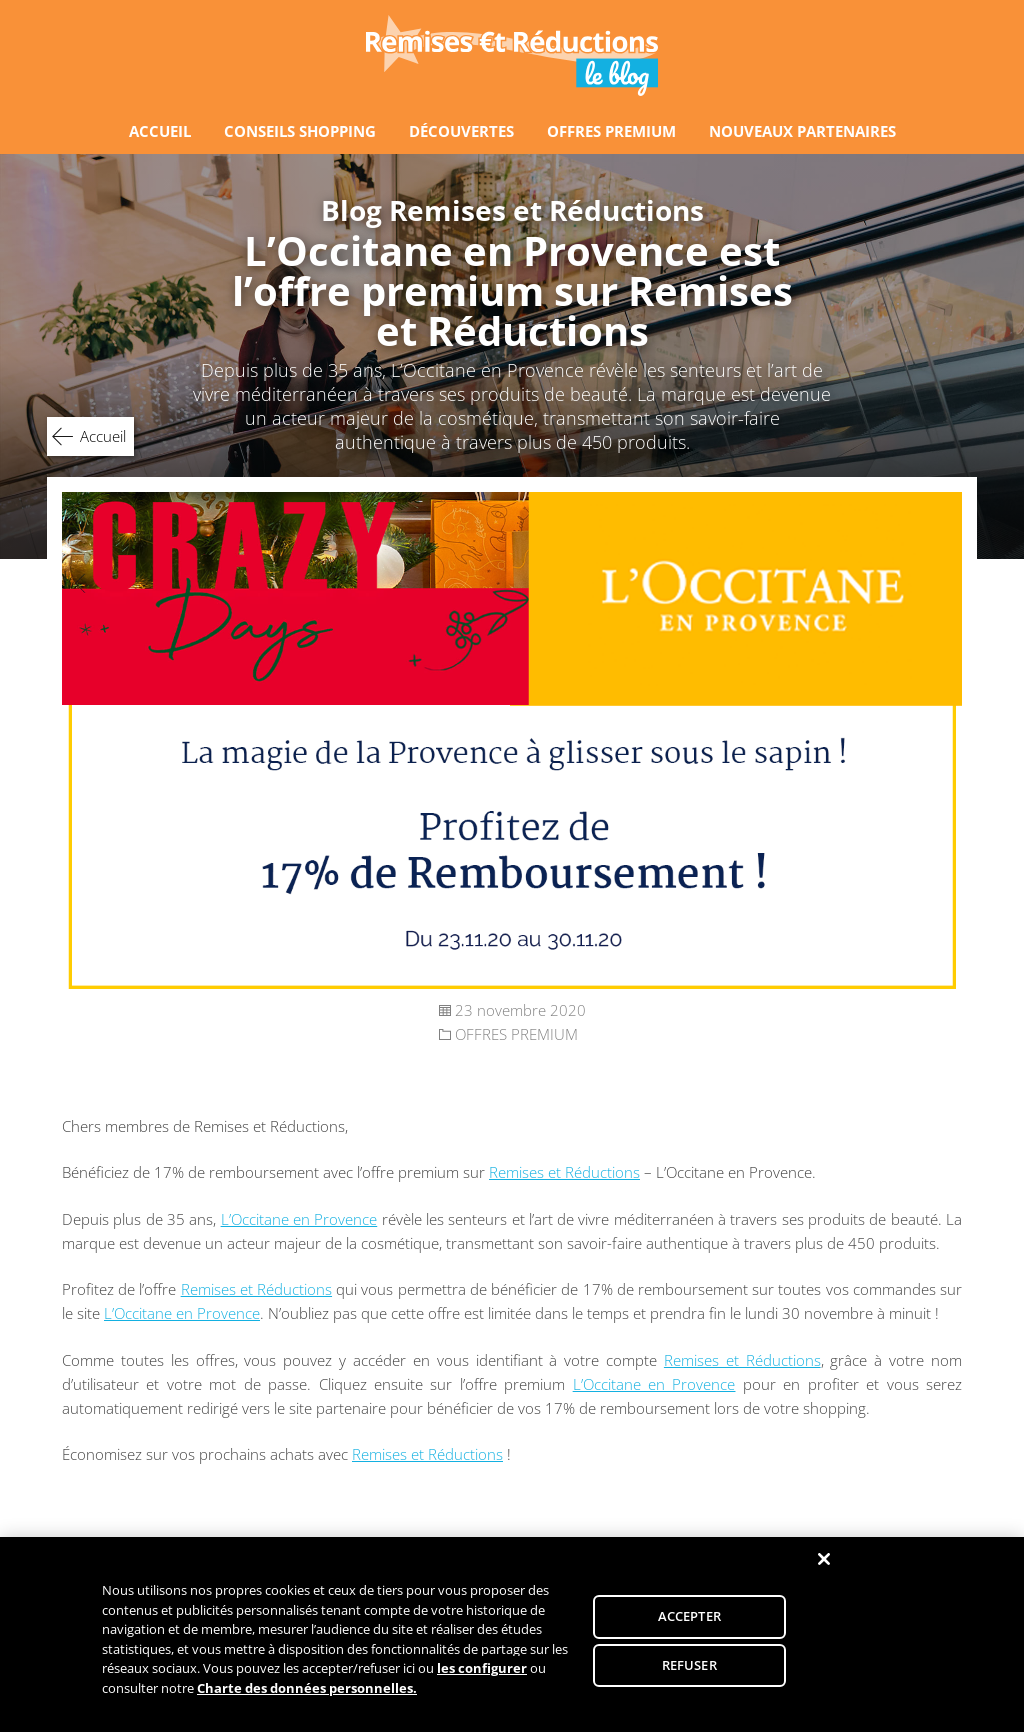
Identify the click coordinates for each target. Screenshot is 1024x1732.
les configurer (482, 1675)
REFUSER (689, 1671)
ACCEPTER (689, 1622)
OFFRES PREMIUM (611, 131)
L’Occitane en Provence (299, 1219)
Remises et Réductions (564, 1172)
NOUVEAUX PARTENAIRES (802, 131)
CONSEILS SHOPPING (300, 131)
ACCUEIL (160, 131)
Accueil (103, 436)
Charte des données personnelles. (307, 1694)
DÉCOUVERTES (461, 131)
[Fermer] (824, 1565)
